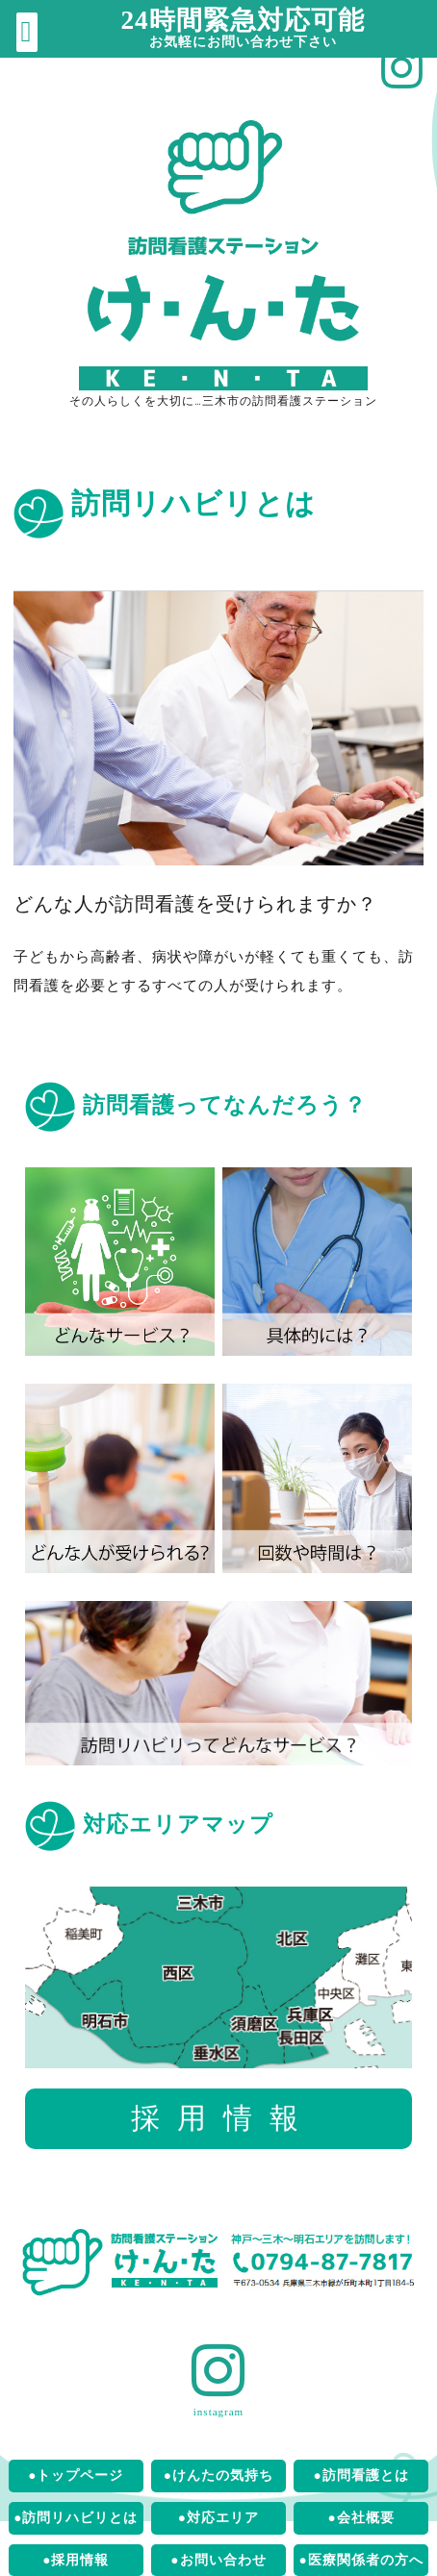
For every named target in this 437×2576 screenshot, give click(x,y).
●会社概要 (361, 2518)
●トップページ (75, 2475)
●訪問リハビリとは (75, 2518)
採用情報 (223, 2118)
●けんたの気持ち (218, 2475)
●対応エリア (218, 2518)
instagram (218, 2411)
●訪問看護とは (361, 2475)
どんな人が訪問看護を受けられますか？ (195, 903)
